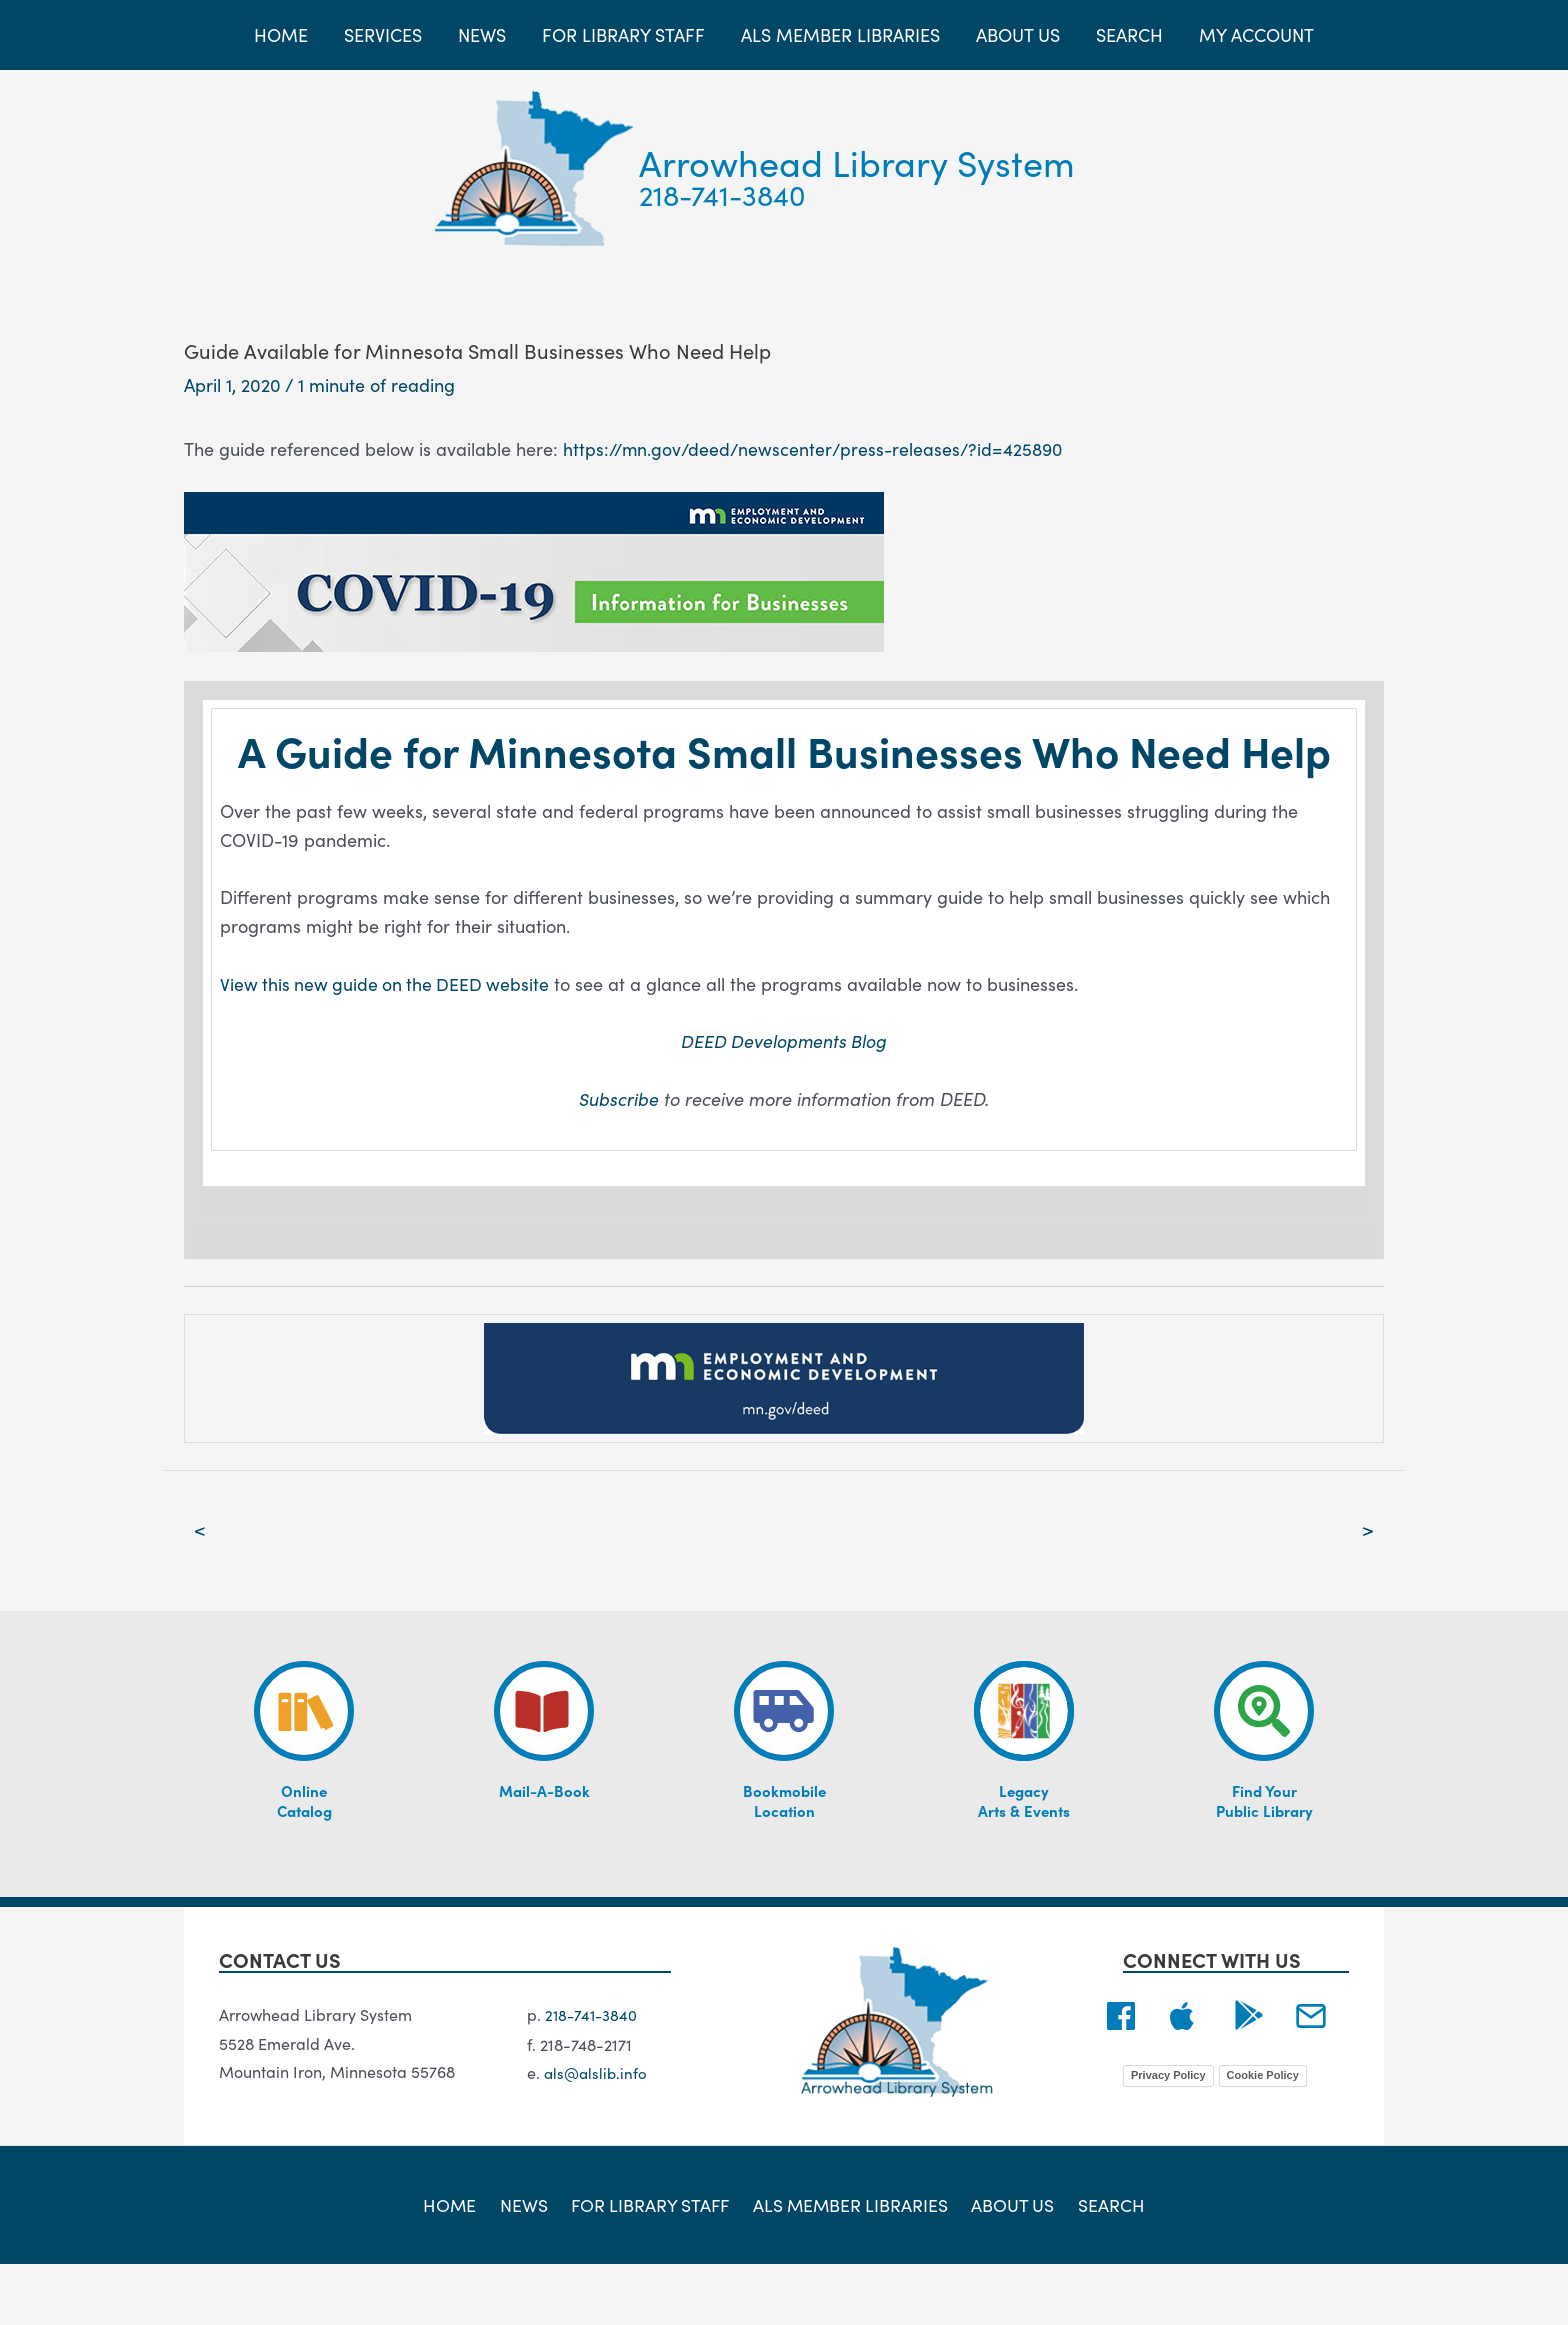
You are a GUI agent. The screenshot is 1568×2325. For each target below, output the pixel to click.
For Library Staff (651, 2264)
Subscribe (619, 1158)
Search (1103, 2264)
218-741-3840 (722, 194)
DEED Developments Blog (784, 1100)
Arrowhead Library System (857, 161)
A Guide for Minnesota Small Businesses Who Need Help (784, 777)
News (528, 2264)
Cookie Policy (1263, 2136)
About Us (1010, 2264)
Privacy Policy (1168, 2136)
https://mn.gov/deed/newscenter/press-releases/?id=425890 (818, 448)
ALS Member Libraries (850, 2264)
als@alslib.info (597, 2133)
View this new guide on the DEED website (388, 1043)
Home (459, 2264)
